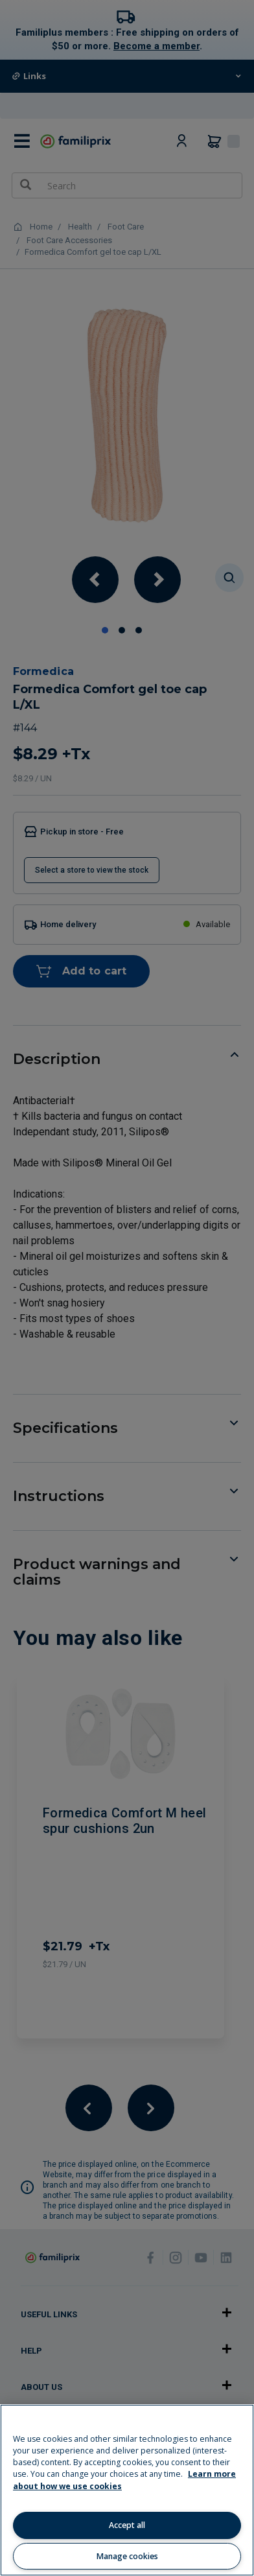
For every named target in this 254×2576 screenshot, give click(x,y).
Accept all (127, 2525)
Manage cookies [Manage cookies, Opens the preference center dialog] (127, 2556)
